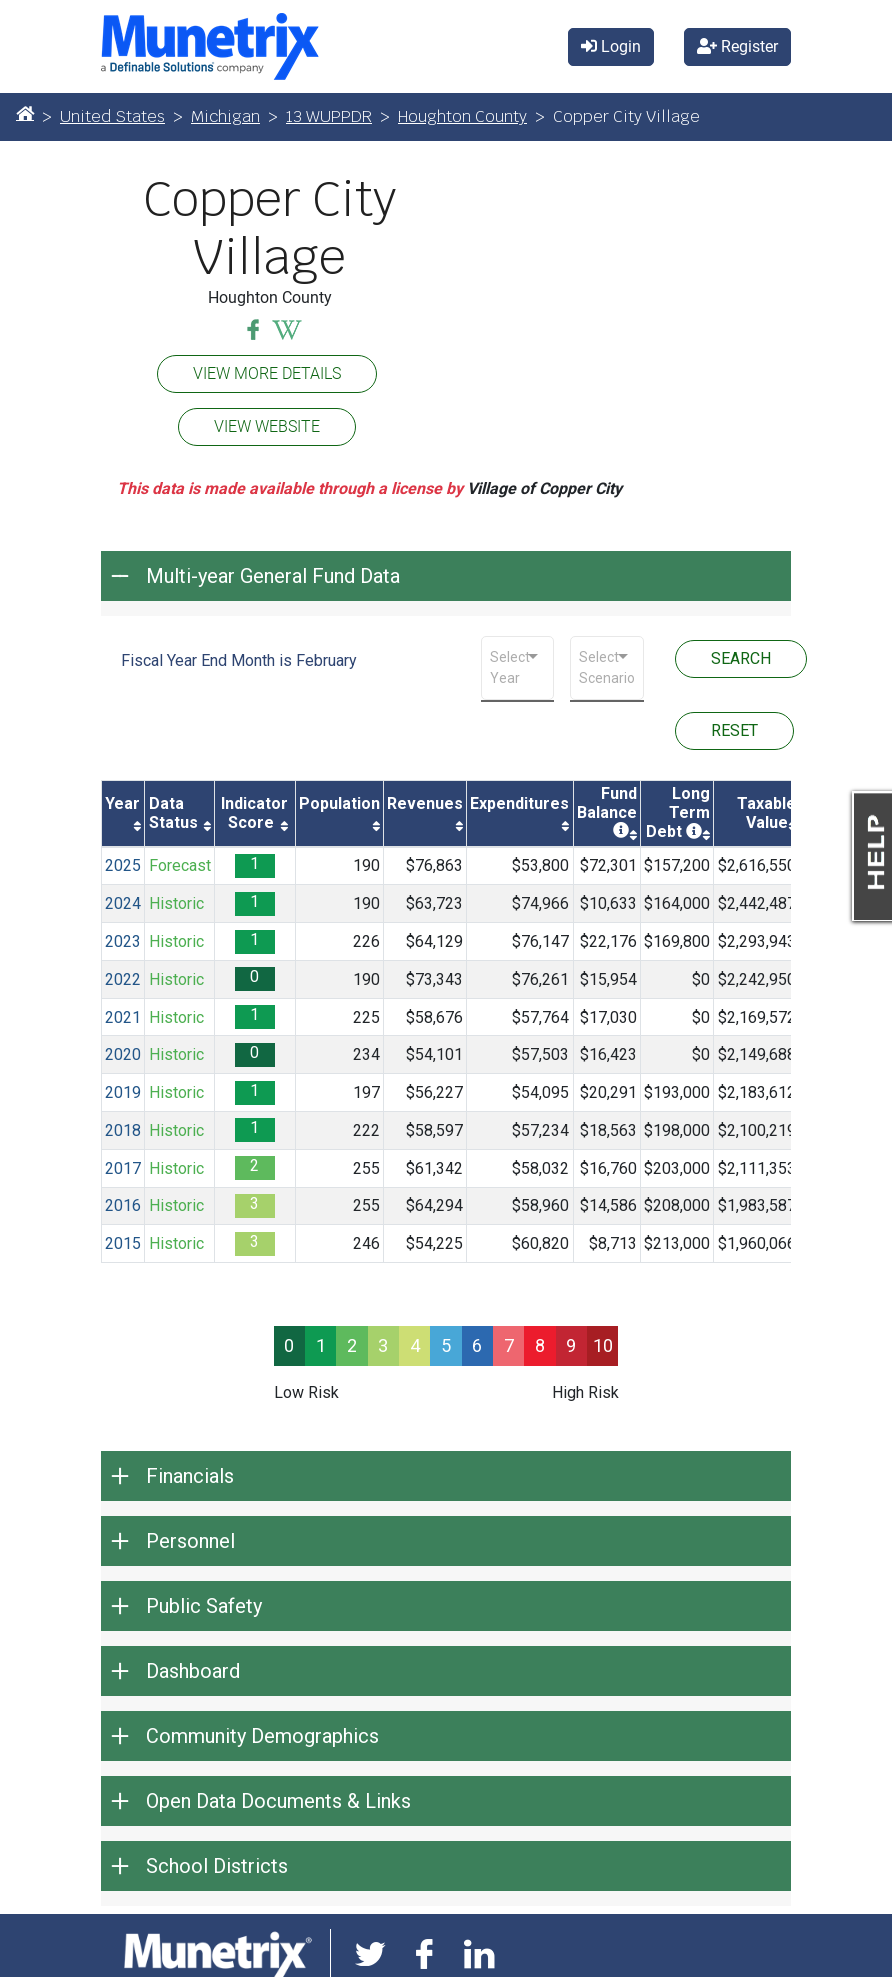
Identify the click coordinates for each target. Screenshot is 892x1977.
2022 (123, 979)
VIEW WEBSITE (267, 426)
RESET (734, 730)
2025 (123, 865)
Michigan (225, 116)
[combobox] (518, 668)
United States (112, 116)
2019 (123, 1092)
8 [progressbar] (540, 1345)
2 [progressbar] (352, 1345)
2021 (123, 1017)
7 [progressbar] (509, 1345)
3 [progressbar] (383, 1345)
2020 (123, 1054)
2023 (123, 941)
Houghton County (462, 116)
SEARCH (741, 658)
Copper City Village (270, 228)
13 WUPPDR (329, 116)
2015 (123, 1243)
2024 (123, 903)
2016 (123, 1205)
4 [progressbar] (415, 1345)
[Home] (25, 113)
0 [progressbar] (289, 1345)
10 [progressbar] (603, 1345)
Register (737, 46)
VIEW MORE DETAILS (267, 373)
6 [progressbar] (477, 1345)
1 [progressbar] (321, 1345)
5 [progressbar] (446, 1345)
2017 (123, 1168)
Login (611, 46)
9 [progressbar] (571, 1345)
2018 (123, 1130)
